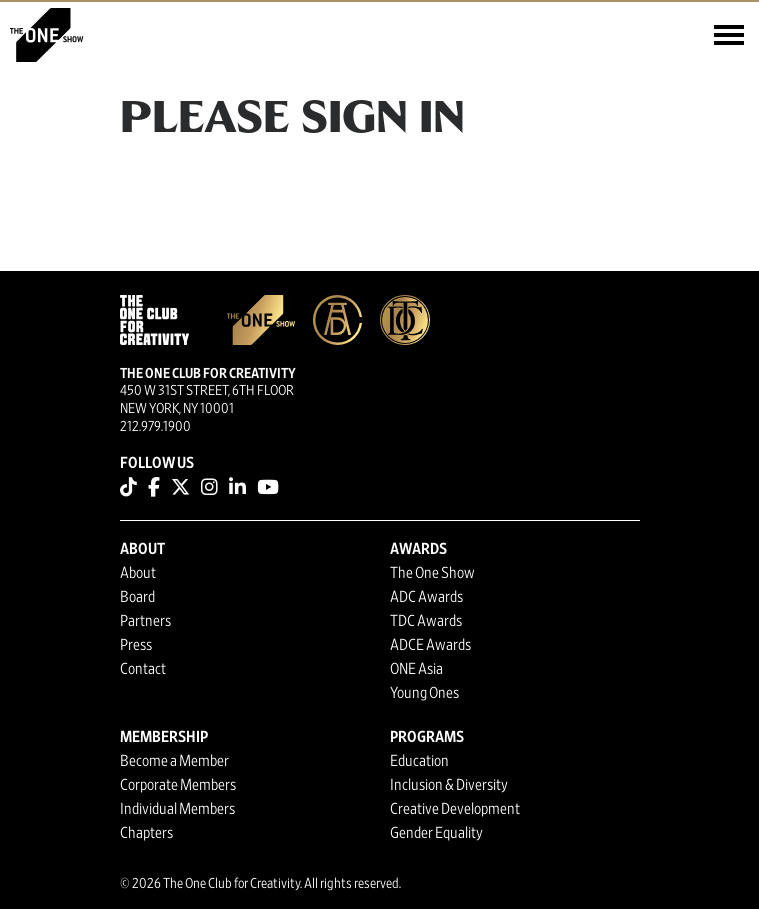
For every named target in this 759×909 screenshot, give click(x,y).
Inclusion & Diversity (449, 785)
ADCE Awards (430, 645)
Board (137, 597)
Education (419, 761)
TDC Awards (426, 621)
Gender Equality (436, 833)
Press (136, 645)
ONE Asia (416, 669)
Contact (143, 669)
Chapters (146, 833)
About (138, 573)
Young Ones (424, 693)
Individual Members (177, 809)
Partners (145, 621)
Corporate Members (178, 785)
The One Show (432, 573)
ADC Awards (426, 597)
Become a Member (174, 761)
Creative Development (455, 809)
